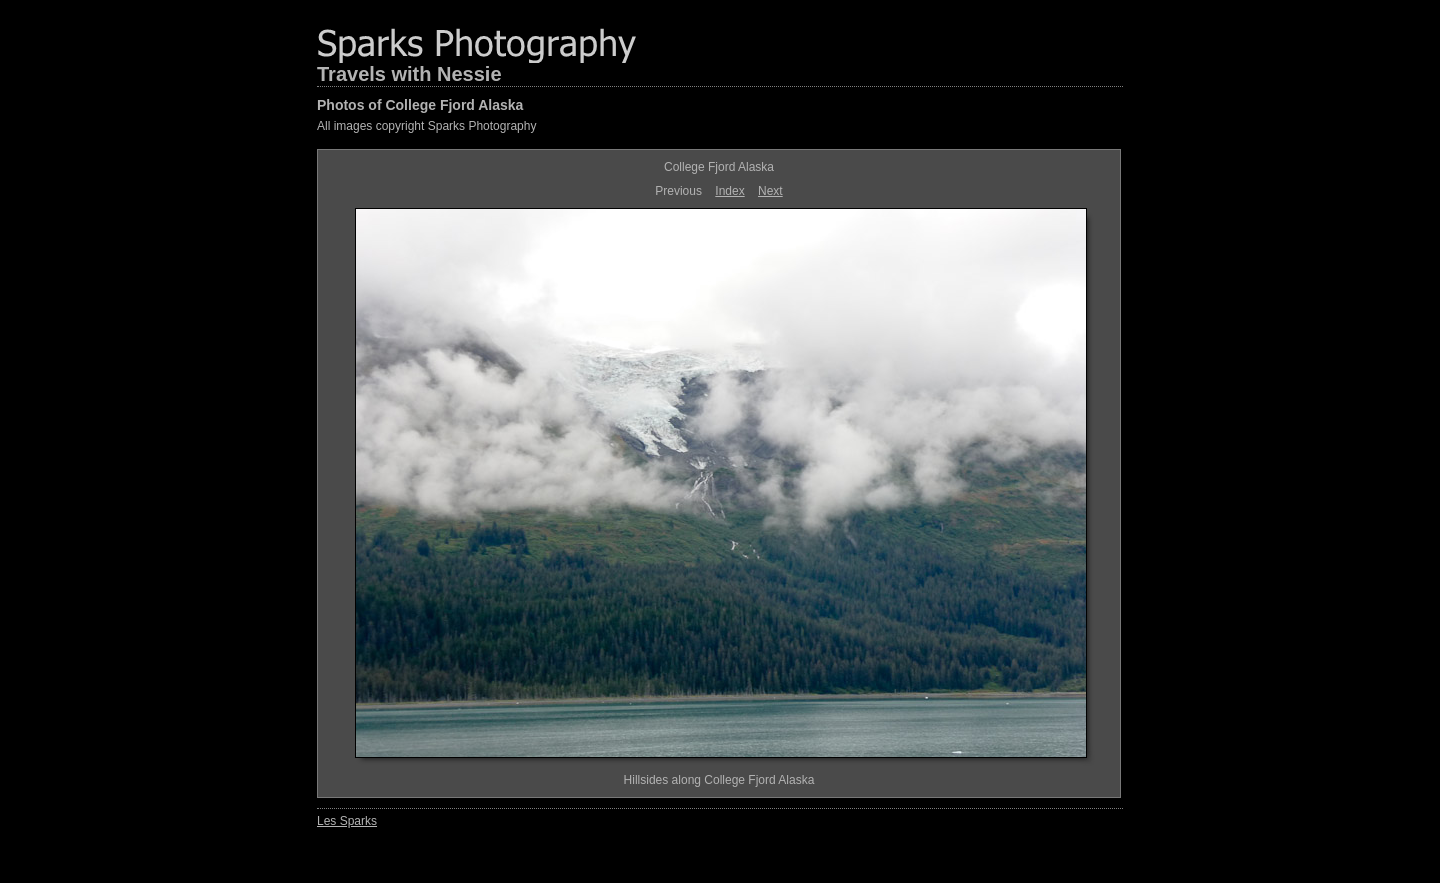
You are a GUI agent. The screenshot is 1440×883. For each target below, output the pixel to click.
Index (729, 191)
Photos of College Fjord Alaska (420, 105)
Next (770, 191)
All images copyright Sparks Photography (426, 126)
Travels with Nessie (409, 74)
